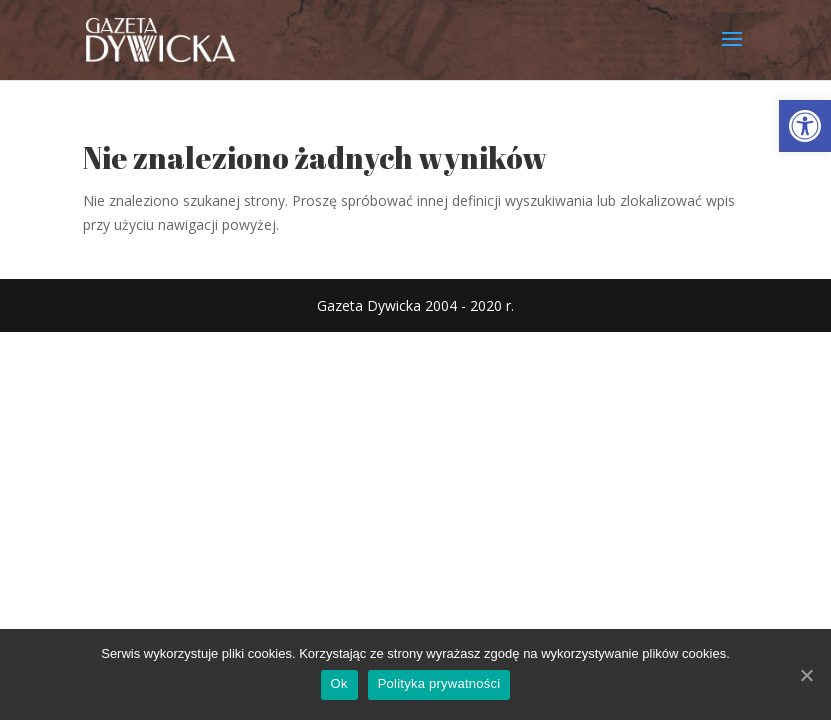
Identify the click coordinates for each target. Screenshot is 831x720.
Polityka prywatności (439, 683)
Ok (339, 683)
